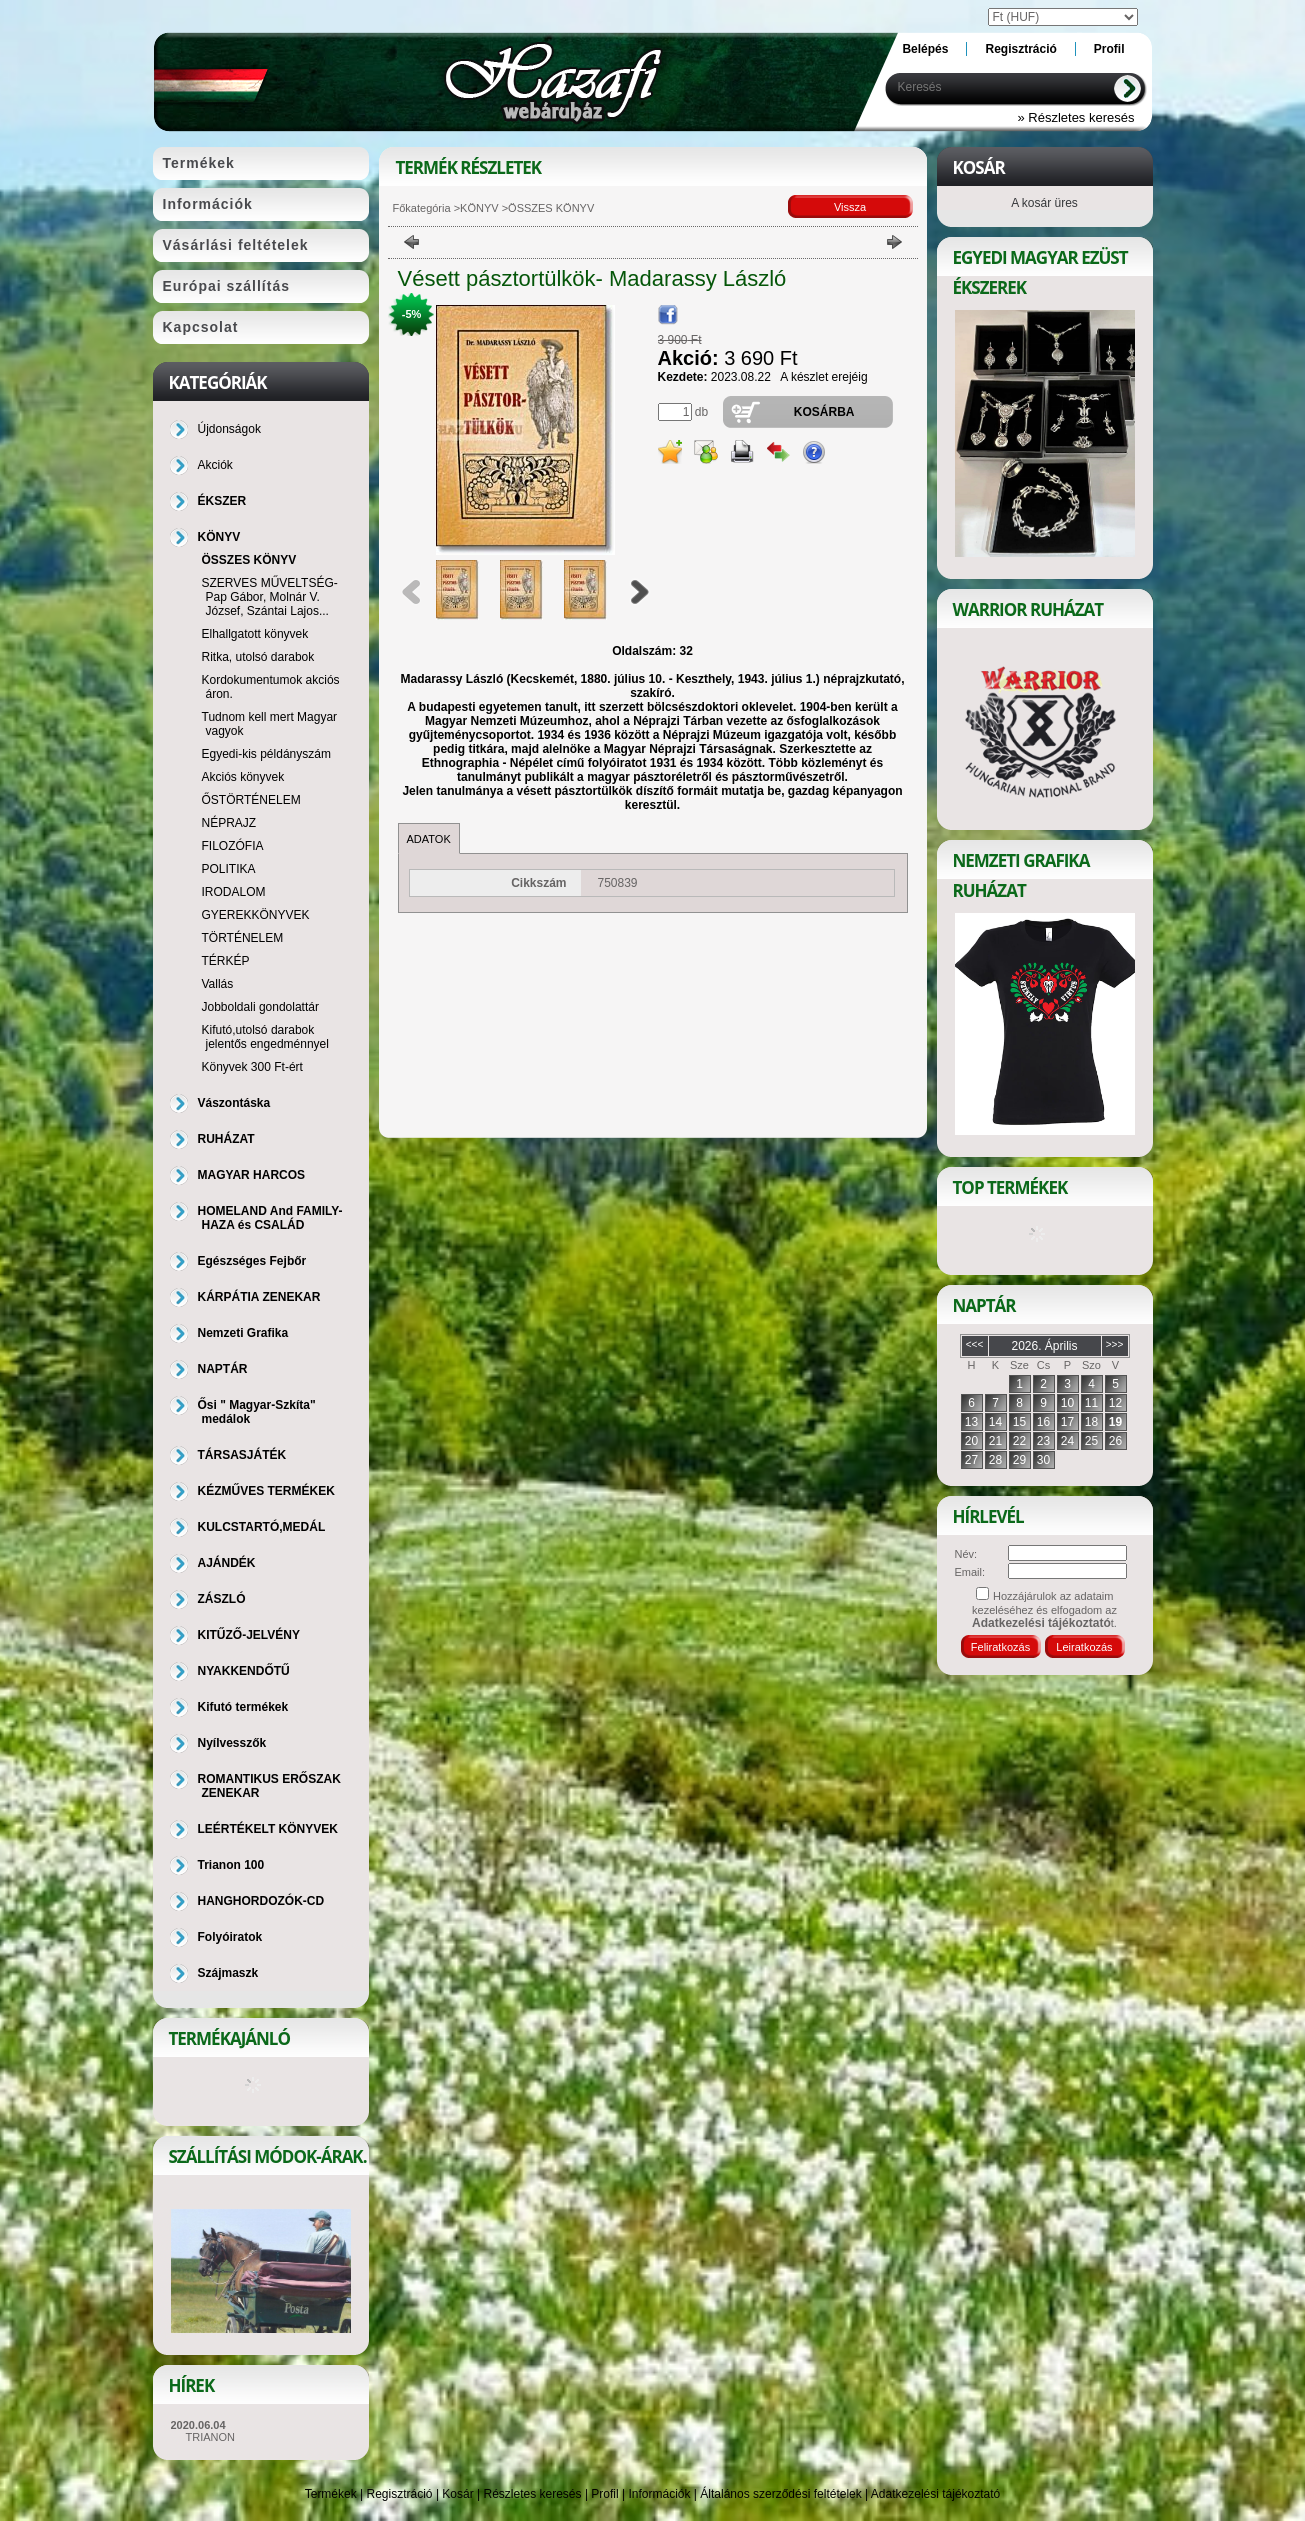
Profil (604, 2494)
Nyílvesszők (232, 1743)
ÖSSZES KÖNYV (249, 560)
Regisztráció (400, 2494)
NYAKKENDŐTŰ (244, 1671)
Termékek (331, 2494)
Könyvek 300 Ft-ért (252, 1067)
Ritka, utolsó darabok (258, 657)
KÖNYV (479, 208)
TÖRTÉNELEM (243, 938)
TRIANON (211, 2437)
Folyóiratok (230, 1937)
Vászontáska (234, 1103)
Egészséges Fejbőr (252, 1261)
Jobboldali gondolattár (260, 1007)
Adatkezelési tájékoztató (935, 2494)
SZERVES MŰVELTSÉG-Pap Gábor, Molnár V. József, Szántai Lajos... (270, 597)
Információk (659, 2494)
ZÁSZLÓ (222, 1599)
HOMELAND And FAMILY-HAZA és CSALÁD (270, 1218)
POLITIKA (229, 869)
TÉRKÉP (226, 961)
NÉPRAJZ (229, 823)
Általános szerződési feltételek (780, 2494)
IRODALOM (234, 892)
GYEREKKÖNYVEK (256, 915)
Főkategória (422, 208)
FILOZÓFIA (233, 846)
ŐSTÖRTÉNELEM (251, 800)
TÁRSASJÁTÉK (242, 1455)
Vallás (218, 984)
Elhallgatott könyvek (255, 634)
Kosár (457, 2494)
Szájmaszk (228, 1973)
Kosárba (824, 412)
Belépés (925, 49)
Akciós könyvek (243, 777)
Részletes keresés (533, 2494)
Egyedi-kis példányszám (266, 754)
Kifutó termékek (243, 1707)
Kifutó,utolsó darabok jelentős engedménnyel (265, 1037)
